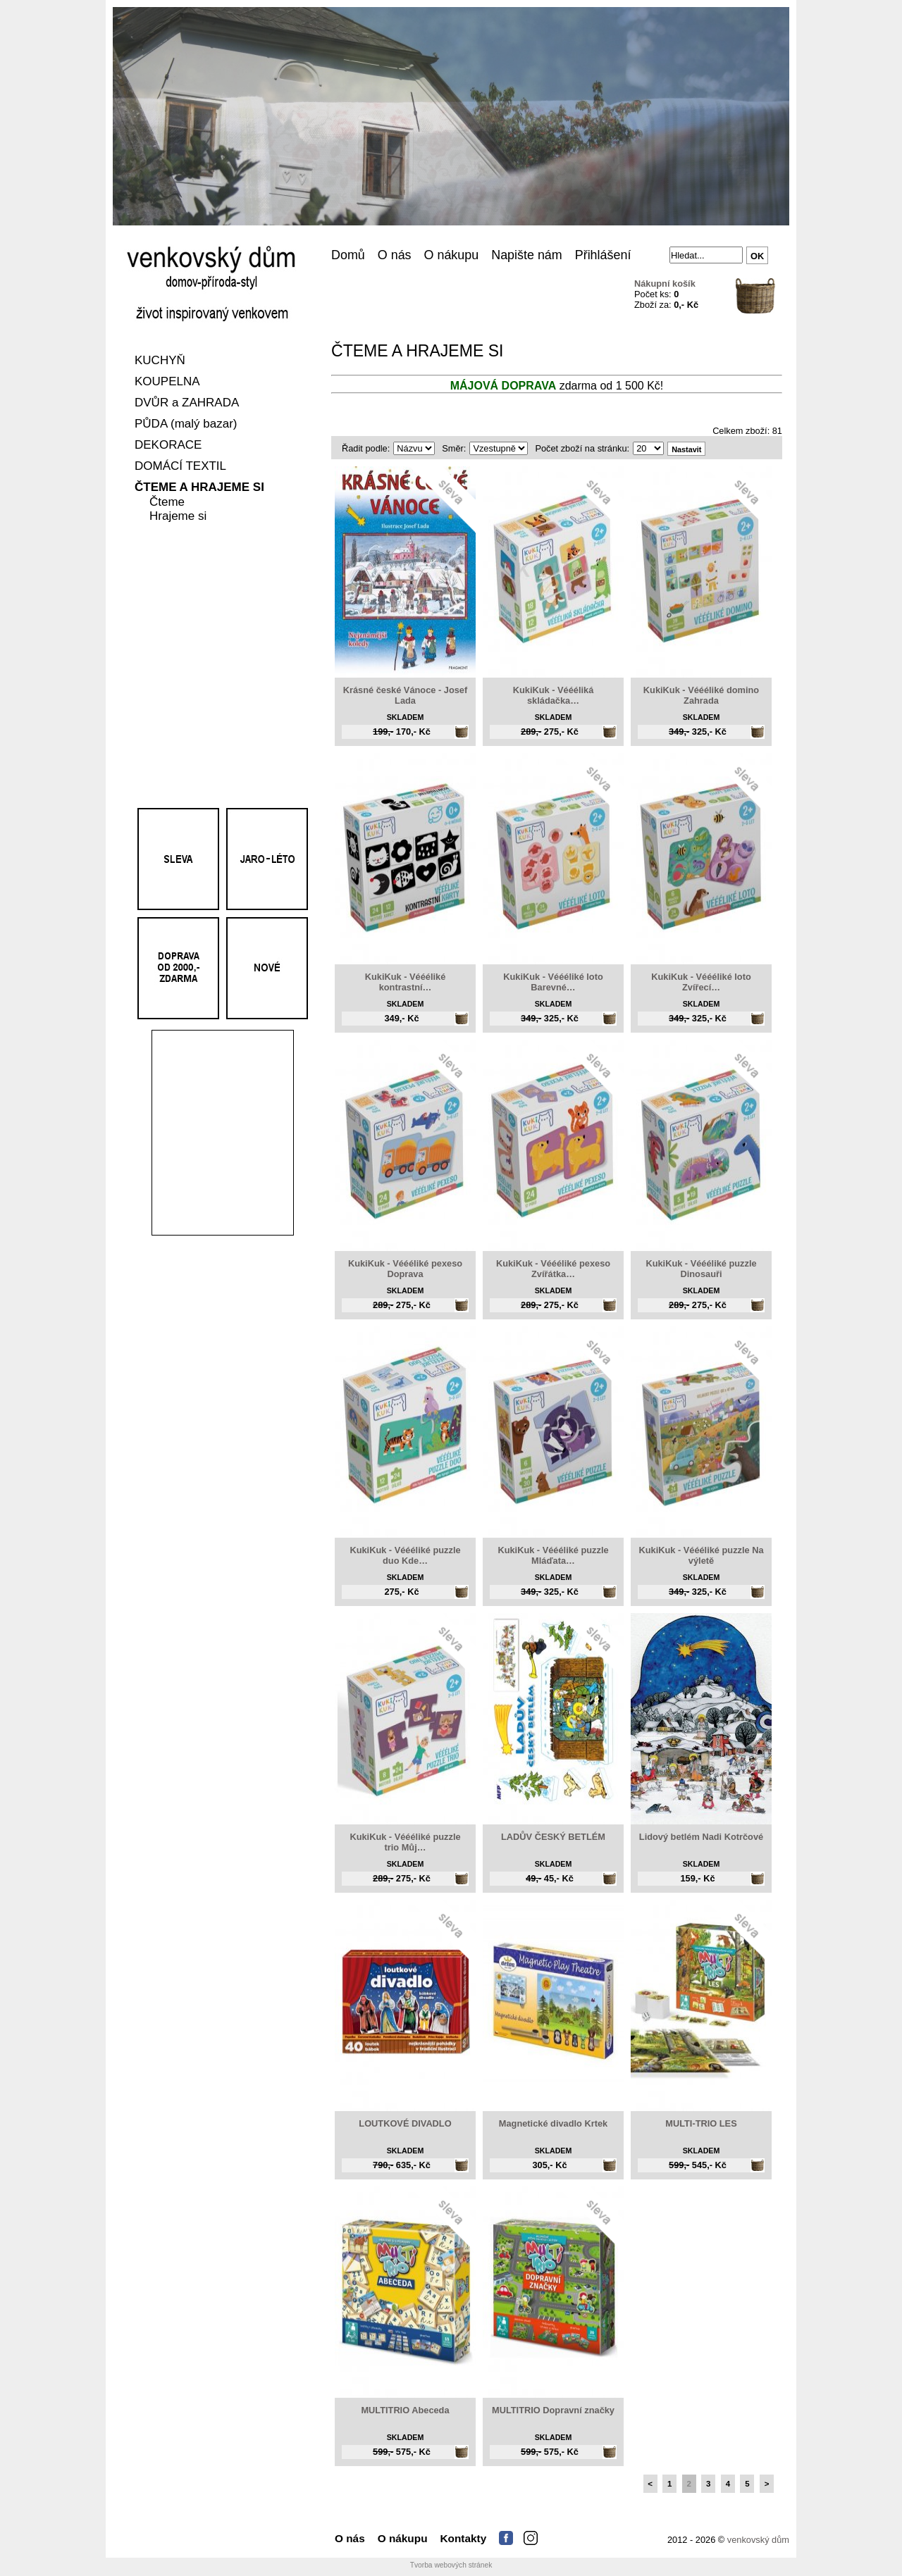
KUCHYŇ (160, 361)
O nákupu (451, 255)
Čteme (167, 503)
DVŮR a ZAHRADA (187, 403)
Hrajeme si (177, 517)
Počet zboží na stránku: (582, 448)
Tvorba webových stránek (451, 2565)
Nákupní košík (665, 283)
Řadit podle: (366, 448)
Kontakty (463, 2538)
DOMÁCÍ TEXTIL (180, 467)
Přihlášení (603, 255)
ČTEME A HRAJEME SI (199, 488)
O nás (395, 255)
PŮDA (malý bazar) (186, 424)
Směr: (454, 448)
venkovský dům (758, 2539)
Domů (348, 255)
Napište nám (526, 255)
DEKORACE (168, 446)
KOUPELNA (167, 382)
